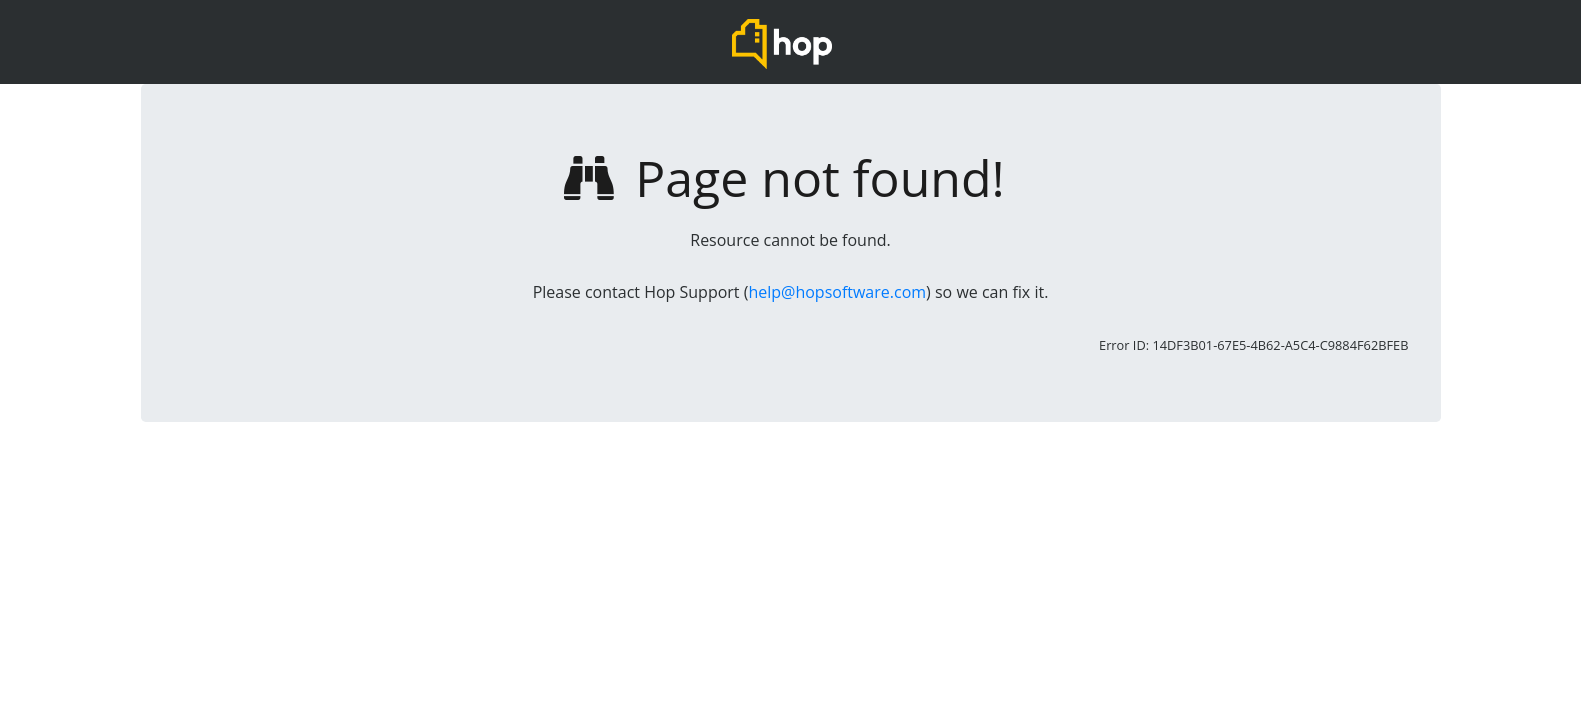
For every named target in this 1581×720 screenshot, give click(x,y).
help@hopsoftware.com (837, 292)
